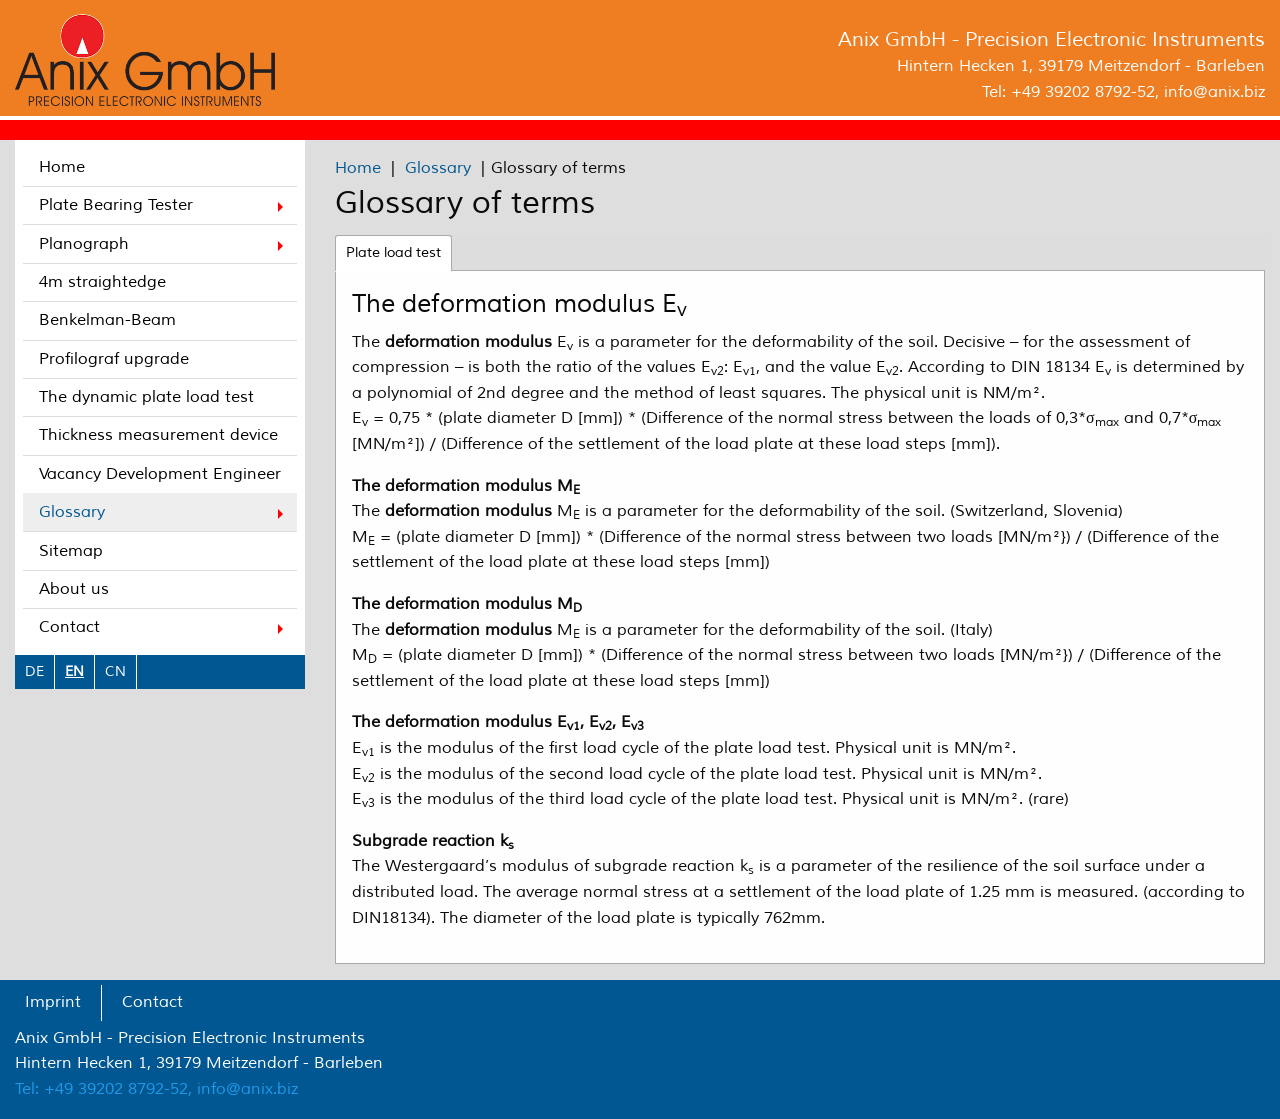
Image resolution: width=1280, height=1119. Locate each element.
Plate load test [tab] (393, 252)
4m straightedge (102, 282)
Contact (69, 627)
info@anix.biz (1214, 92)
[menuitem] (160, 167)
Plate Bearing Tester (116, 205)
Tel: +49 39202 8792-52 (1068, 92)
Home (62, 167)
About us (74, 589)
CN (115, 671)
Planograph (84, 244)
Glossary (72, 512)
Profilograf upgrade (114, 359)
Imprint (53, 1002)
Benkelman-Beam (107, 320)
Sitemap (71, 551)
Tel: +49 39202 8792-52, (103, 1089)
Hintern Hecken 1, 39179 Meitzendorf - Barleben (1081, 66)
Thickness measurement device (158, 435)
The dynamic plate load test (146, 397)
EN (74, 671)
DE (34, 671)
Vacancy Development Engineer (160, 474)
